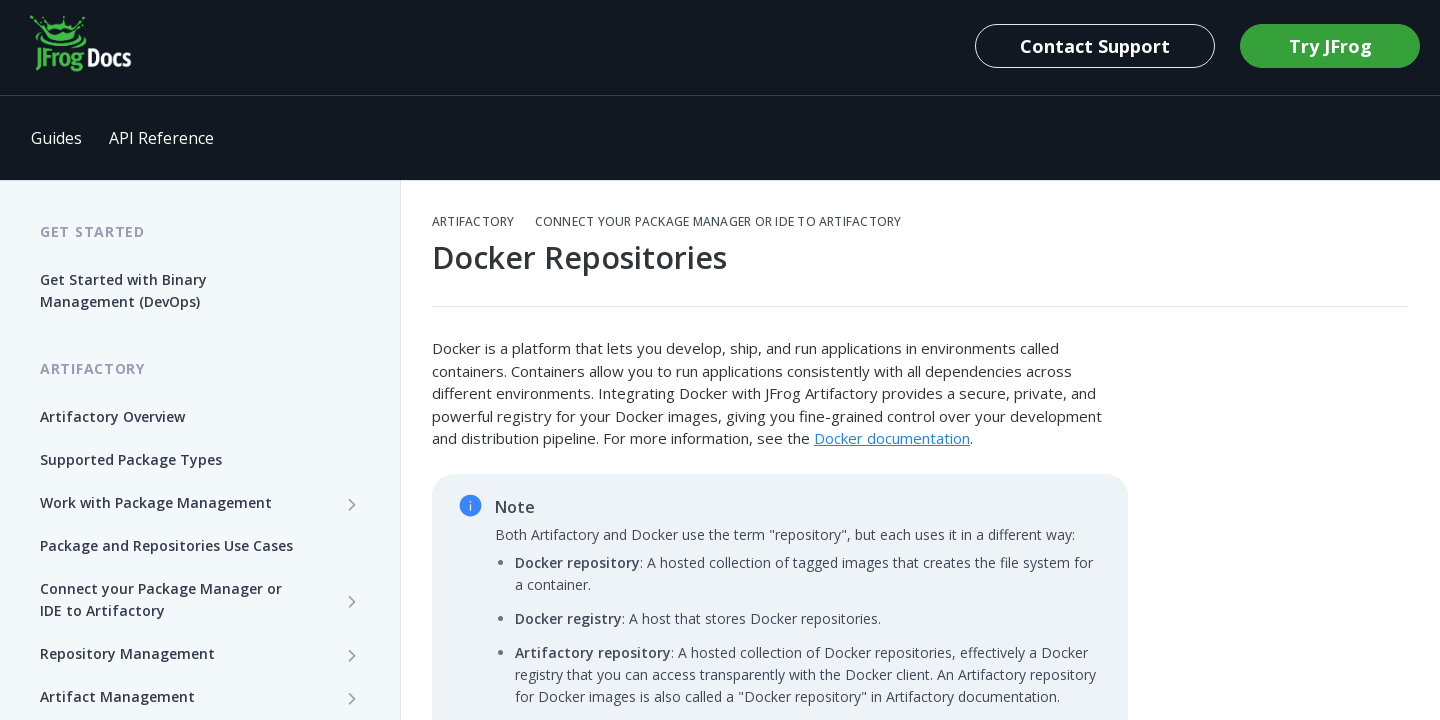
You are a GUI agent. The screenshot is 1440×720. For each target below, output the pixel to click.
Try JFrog (1330, 46)
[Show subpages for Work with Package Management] (352, 504)
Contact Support (1095, 46)
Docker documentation (892, 438)
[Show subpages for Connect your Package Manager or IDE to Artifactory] (352, 601)
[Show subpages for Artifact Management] (352, 698)
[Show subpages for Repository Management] (352, 655)
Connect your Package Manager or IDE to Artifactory (718, 222)
